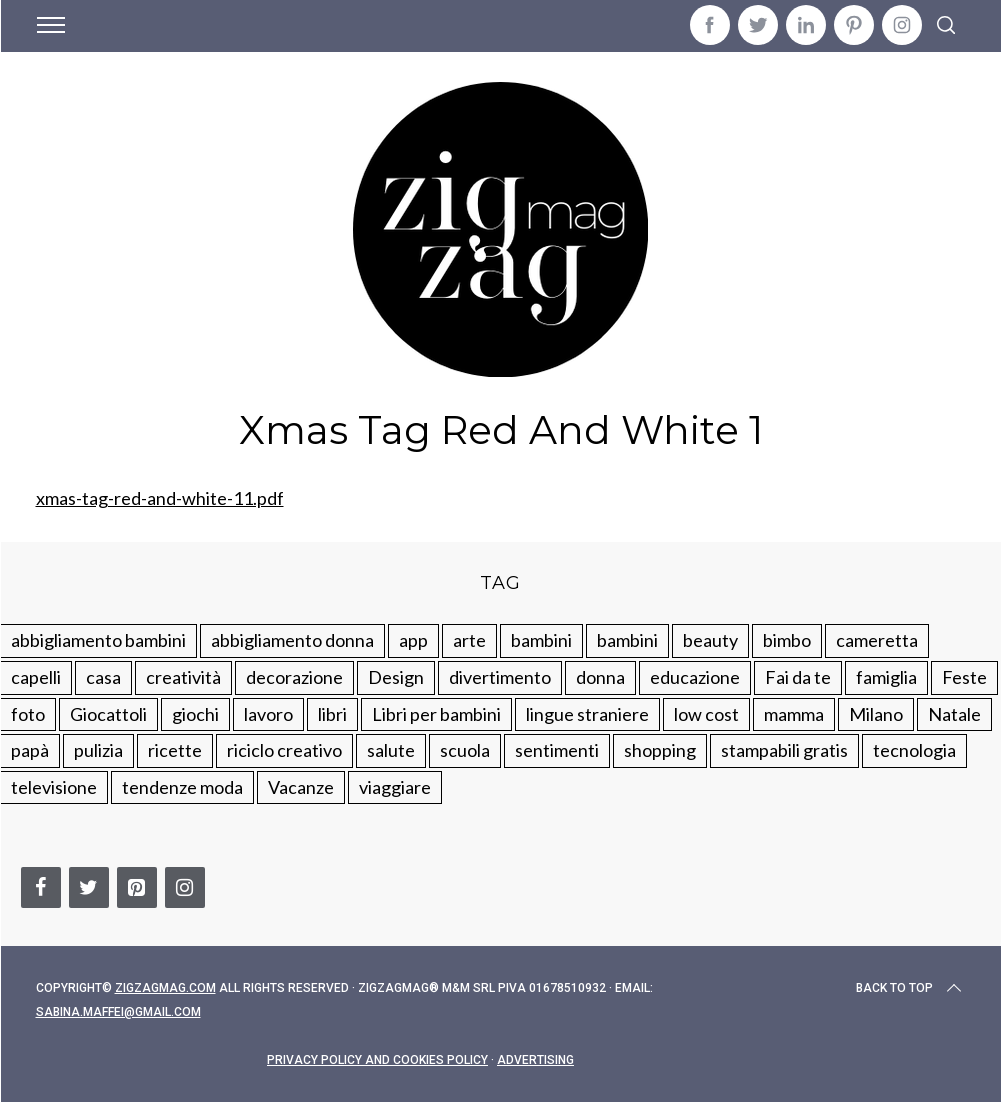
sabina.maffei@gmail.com (118, 1012)
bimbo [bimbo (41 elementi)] (787, 640)
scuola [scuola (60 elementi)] (465, 750)
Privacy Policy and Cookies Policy (377, 1060)
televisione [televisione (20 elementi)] (54, 787)
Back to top (910, 988)
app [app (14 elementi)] (413, 640)
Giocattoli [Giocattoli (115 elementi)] (108, 714)
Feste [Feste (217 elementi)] (964, 677)
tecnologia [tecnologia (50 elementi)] (914, 750)
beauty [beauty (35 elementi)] (710, 640)
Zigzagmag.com (165, 988)
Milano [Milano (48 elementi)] (876, 714)
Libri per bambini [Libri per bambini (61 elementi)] (436, 714)
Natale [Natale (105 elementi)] (954, 714)
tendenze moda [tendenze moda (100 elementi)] (182, 787)
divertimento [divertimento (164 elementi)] (500, 677)
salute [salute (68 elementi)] (391, 750)
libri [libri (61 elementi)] (332, 714)
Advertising (535, 1060)
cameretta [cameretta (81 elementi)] (877, 640)
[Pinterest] (137, 887)
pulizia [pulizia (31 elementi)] (98, 750)
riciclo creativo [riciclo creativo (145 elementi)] (284, 750)
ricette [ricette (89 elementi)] (175, 750)
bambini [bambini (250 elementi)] (541, 640)
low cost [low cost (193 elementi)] (706, 714)
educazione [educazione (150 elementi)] (695, 677)
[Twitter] (89, 887)
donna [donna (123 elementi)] (600, 677)
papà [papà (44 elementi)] (30, 750)
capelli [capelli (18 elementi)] (36, 677)
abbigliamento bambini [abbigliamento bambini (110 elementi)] (98, 640)
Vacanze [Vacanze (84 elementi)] (301, 787)
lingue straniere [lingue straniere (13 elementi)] (587, 714)
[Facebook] (41, 887)
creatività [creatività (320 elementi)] (183, 677)
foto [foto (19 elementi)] (28, 714)
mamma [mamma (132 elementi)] (794, 714)
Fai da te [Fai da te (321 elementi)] (798, 677)
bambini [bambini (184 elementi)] (627, 640)
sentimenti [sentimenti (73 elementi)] (557, 750)
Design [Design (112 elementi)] (396, 677)
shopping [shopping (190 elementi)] (660, 750)
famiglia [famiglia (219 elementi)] (886, 677)
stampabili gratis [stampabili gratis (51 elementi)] (784, 750)
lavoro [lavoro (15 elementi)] (268, 714)
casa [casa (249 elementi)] (103, 677)
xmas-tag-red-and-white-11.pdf (160, 498)
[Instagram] (185, 887)
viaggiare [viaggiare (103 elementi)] (395, 787)
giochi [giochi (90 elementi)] (195, 714)
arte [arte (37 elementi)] (469, 640)
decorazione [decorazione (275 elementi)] (294, 677)
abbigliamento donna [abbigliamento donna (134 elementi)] (292, 640)
